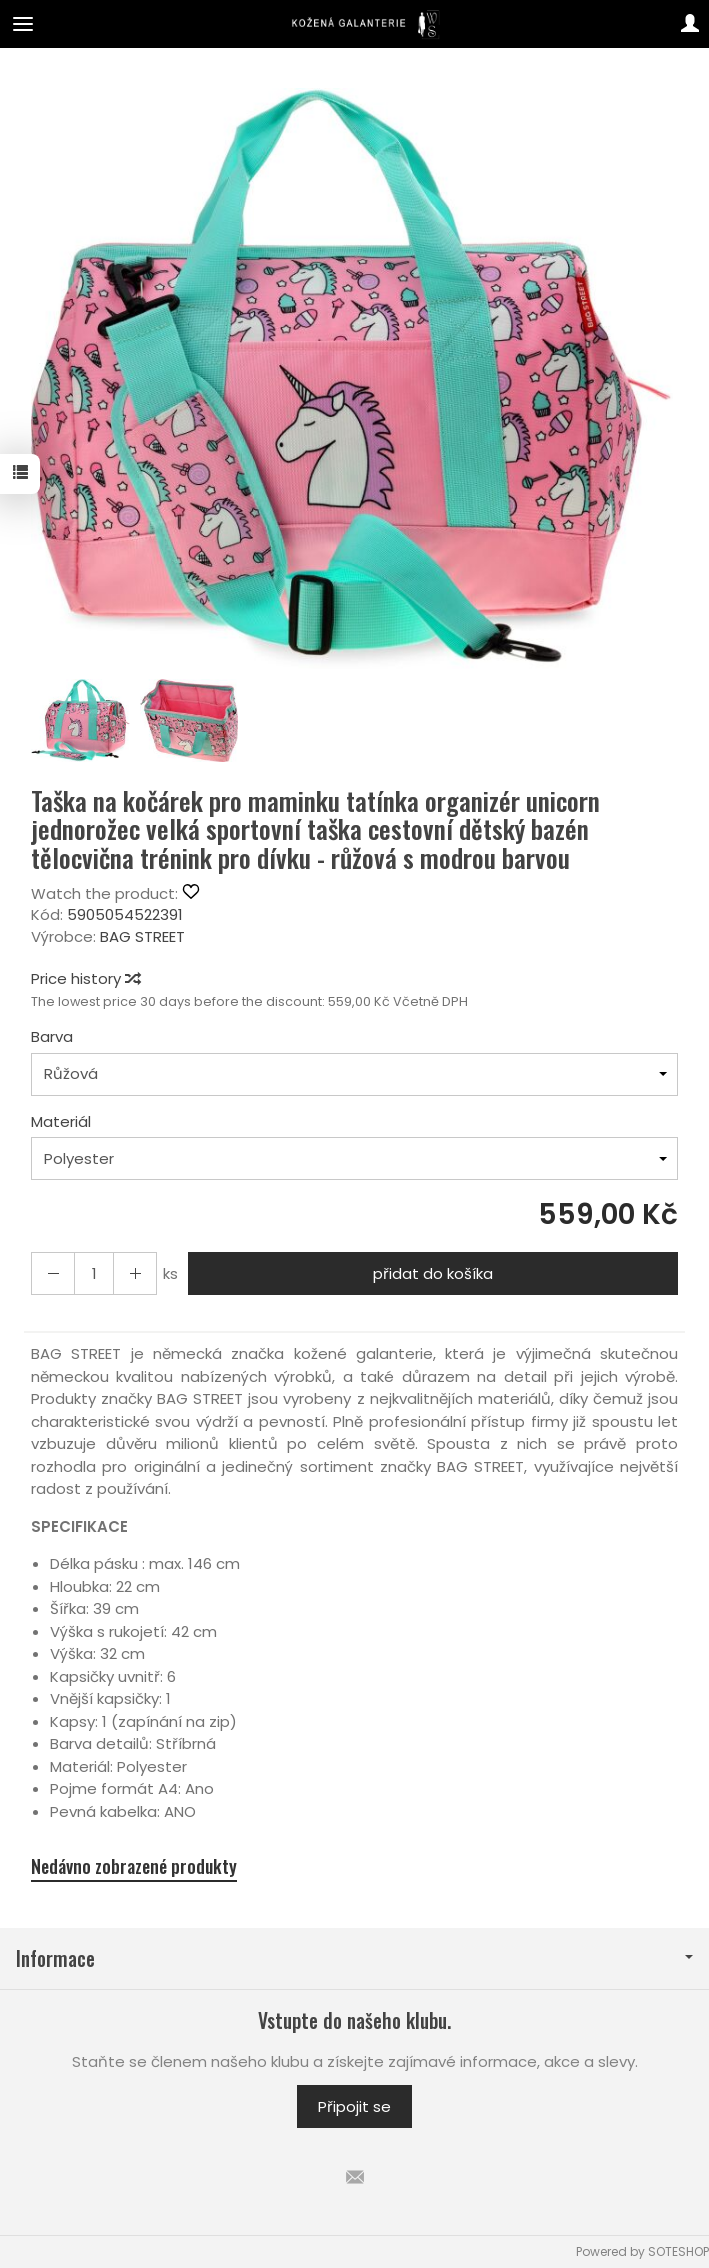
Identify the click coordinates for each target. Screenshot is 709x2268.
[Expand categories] (23, 24)
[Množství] (94, 1273)
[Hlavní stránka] (354, 24)
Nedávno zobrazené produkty (134, 1866)
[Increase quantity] (53, 1273)
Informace (354, 1958)
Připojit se (354, 2106)
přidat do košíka (433, 1273)
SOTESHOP (678, 2251)
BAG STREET (142, 936)
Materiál (61, 1121)
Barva (52, 1036)
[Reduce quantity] (135, 1273)
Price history (85, 978)
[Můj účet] (690, 24)
